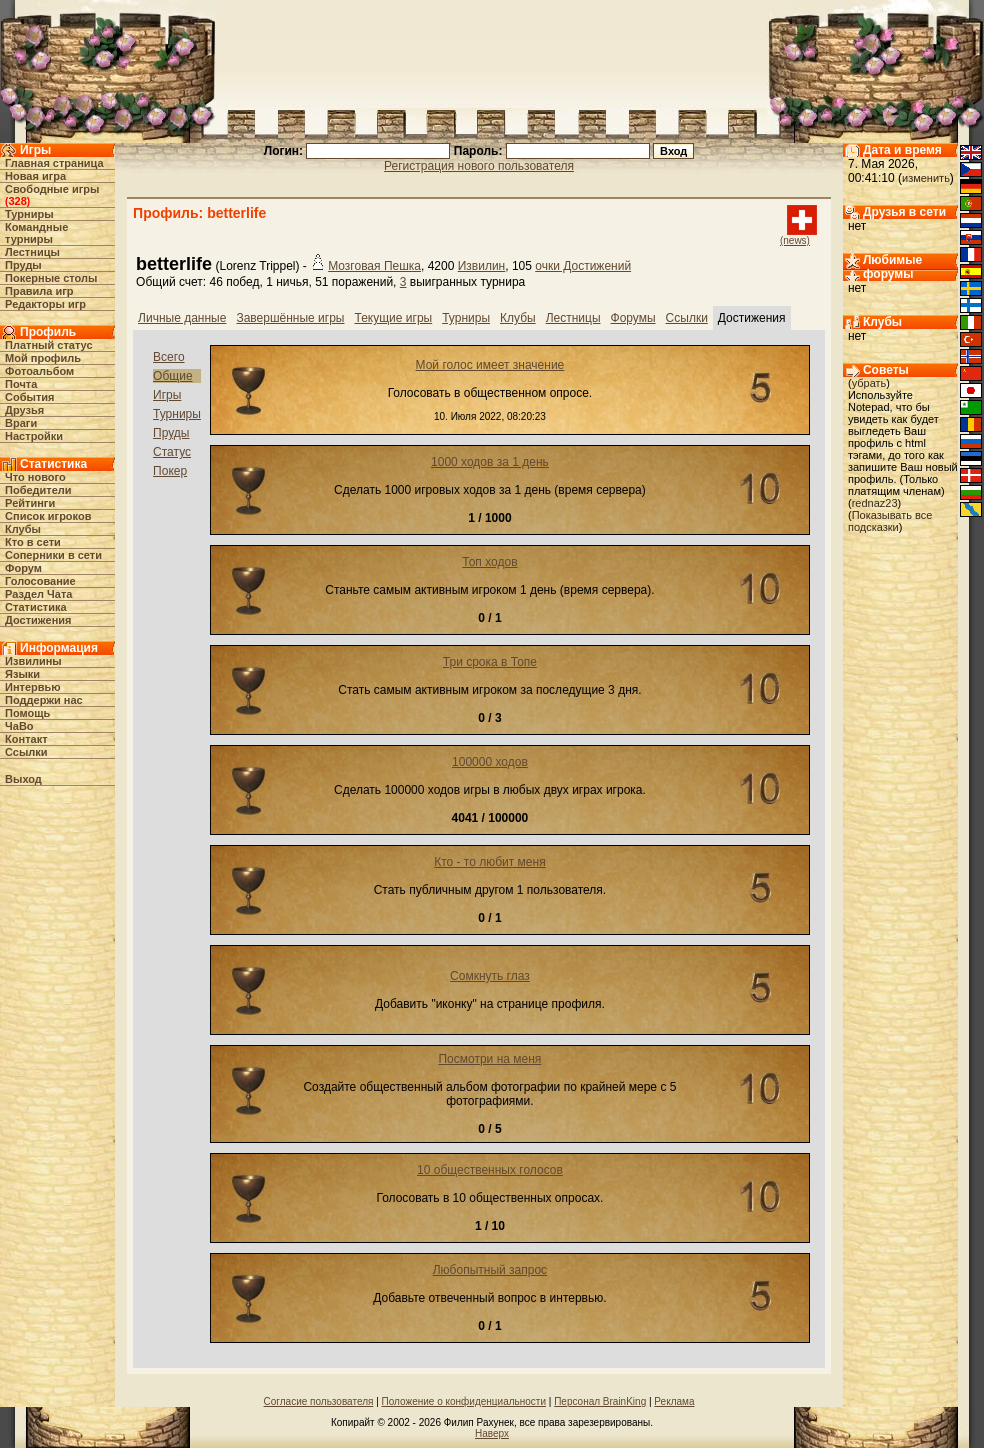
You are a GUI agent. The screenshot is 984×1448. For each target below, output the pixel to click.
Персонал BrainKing (600, 1401)
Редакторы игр (45, 304)
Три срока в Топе (490, 662)
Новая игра (35, 176)
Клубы (23, 529)
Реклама (674, 1401)
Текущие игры (394, 318)
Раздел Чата (38, 594)
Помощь (27, 713)
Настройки (34, 436)
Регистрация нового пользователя (479, 166)
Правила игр (39, 291)
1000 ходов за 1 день (490, 462)
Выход (23, 779)
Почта (21, 384)
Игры (167, 395)
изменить (926, 178)
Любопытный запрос (490, 1270)
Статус (172, 452)
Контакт (26, 739)
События (29, 397)
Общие (172, 376)
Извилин (482, 266)
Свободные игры (52, 189)
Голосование (40, 581)
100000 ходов (490, 762)
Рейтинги (30, 503)
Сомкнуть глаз (490, 976)
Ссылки (26, 752)
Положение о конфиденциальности (464, 1401)
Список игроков (48, 516)
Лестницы (32, 252)
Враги (21, 423)
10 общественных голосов (490, 1170)
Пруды (23, 265)
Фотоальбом (39, 371)
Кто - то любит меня (490, 862)
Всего (168, 357)
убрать (869, 383)
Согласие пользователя (319, 1401)
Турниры (29, 214)
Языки (22, 674)
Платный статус (49, 345)
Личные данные (182, 318)
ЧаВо (19, 726)
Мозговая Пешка (374, 266)
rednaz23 (875, 503)
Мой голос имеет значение (490, 365)
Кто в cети (33, 542)
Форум (23, 568)
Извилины (33, 661)
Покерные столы (51, 278)
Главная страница (54, 163)
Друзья (24, 410)
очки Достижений (583, 266)
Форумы (633, 318)
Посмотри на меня (489, 1059)
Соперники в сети (53, 555)
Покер (170, 471)
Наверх (492, 1433)
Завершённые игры (290, 318)
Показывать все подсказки (890, 521)
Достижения (38, 620)
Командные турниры (36, 233)
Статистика (36, 607)
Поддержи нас (44, 700)
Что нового (35, 477)
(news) (795, 240)
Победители (38, 490)
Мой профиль (43, 358)
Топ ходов (489, 562)
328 (17, 201)
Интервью (33, 687)
